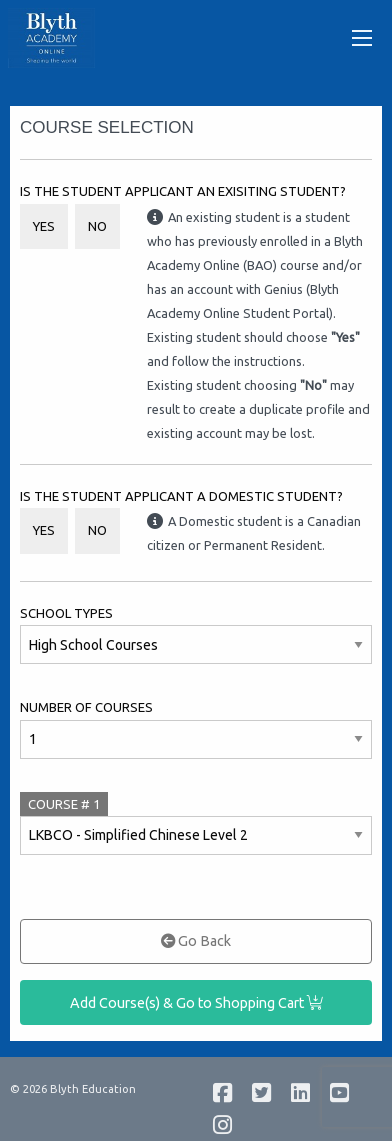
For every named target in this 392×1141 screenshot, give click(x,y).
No (97, 226)
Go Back (196, 941)
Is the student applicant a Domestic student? (181, 496)
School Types (66, 613)
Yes (44, 226)
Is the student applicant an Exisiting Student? (183, 191)
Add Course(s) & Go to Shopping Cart (196, 1003)
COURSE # (64, 804)
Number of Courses (86, 707)
